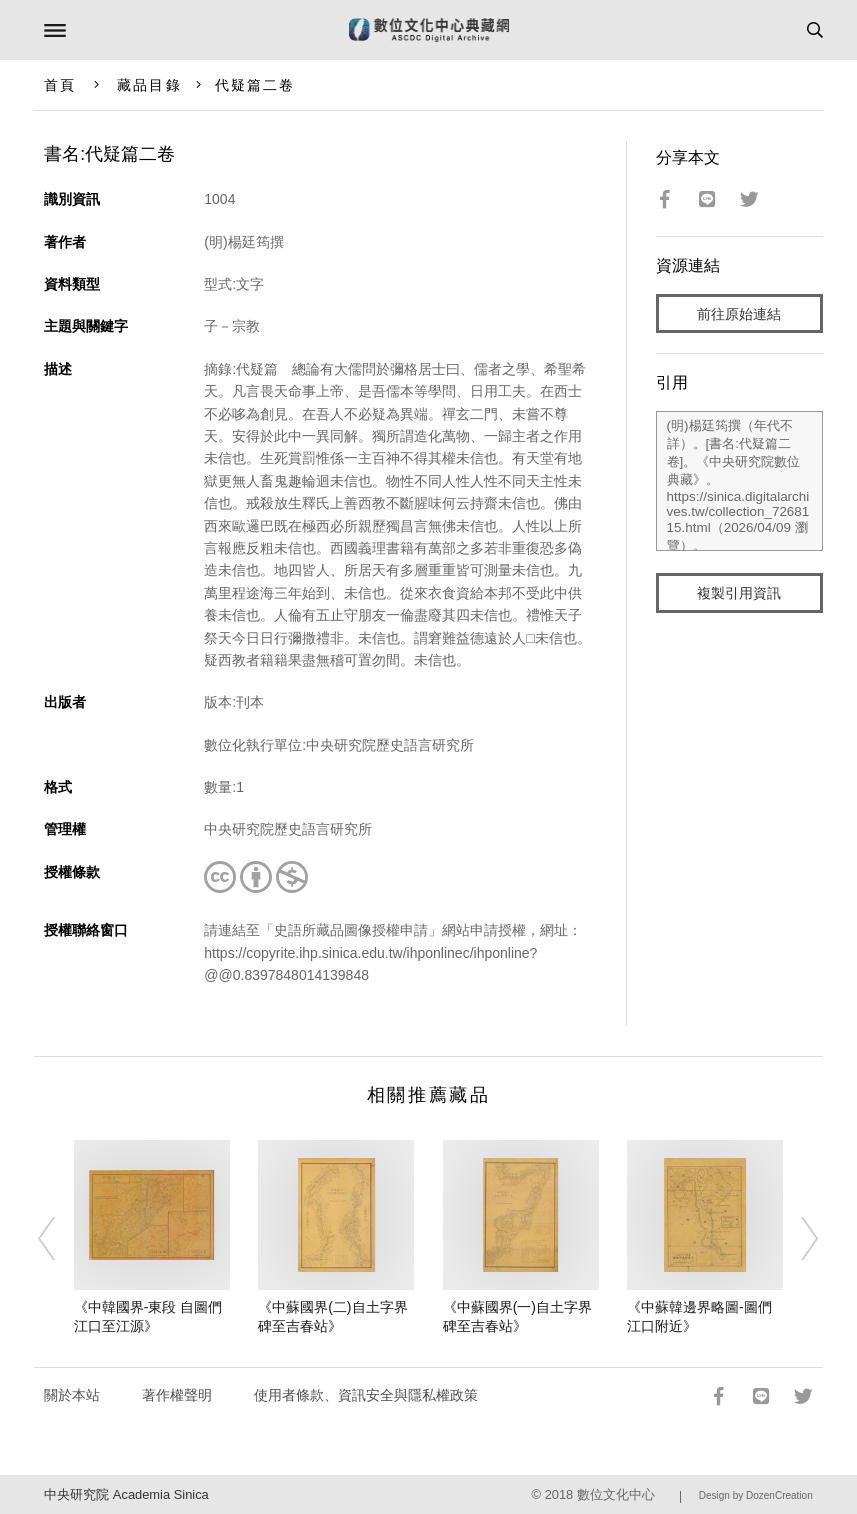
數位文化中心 (616, 1494)
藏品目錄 (149, 85)
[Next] (797, 1238)
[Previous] (60, 1238)
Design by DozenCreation (756, 1495)
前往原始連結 (739, 314)
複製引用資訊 (739, 593)
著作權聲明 (177, 1395)
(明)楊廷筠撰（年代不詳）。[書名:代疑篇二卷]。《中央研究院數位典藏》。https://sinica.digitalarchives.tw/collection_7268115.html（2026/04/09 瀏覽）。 (739, 481)
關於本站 (72, 1395)
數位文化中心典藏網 (429, 30)
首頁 (60, 85)
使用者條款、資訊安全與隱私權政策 (366, 1395)
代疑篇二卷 (255, 85)
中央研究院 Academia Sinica (126, 1494)
